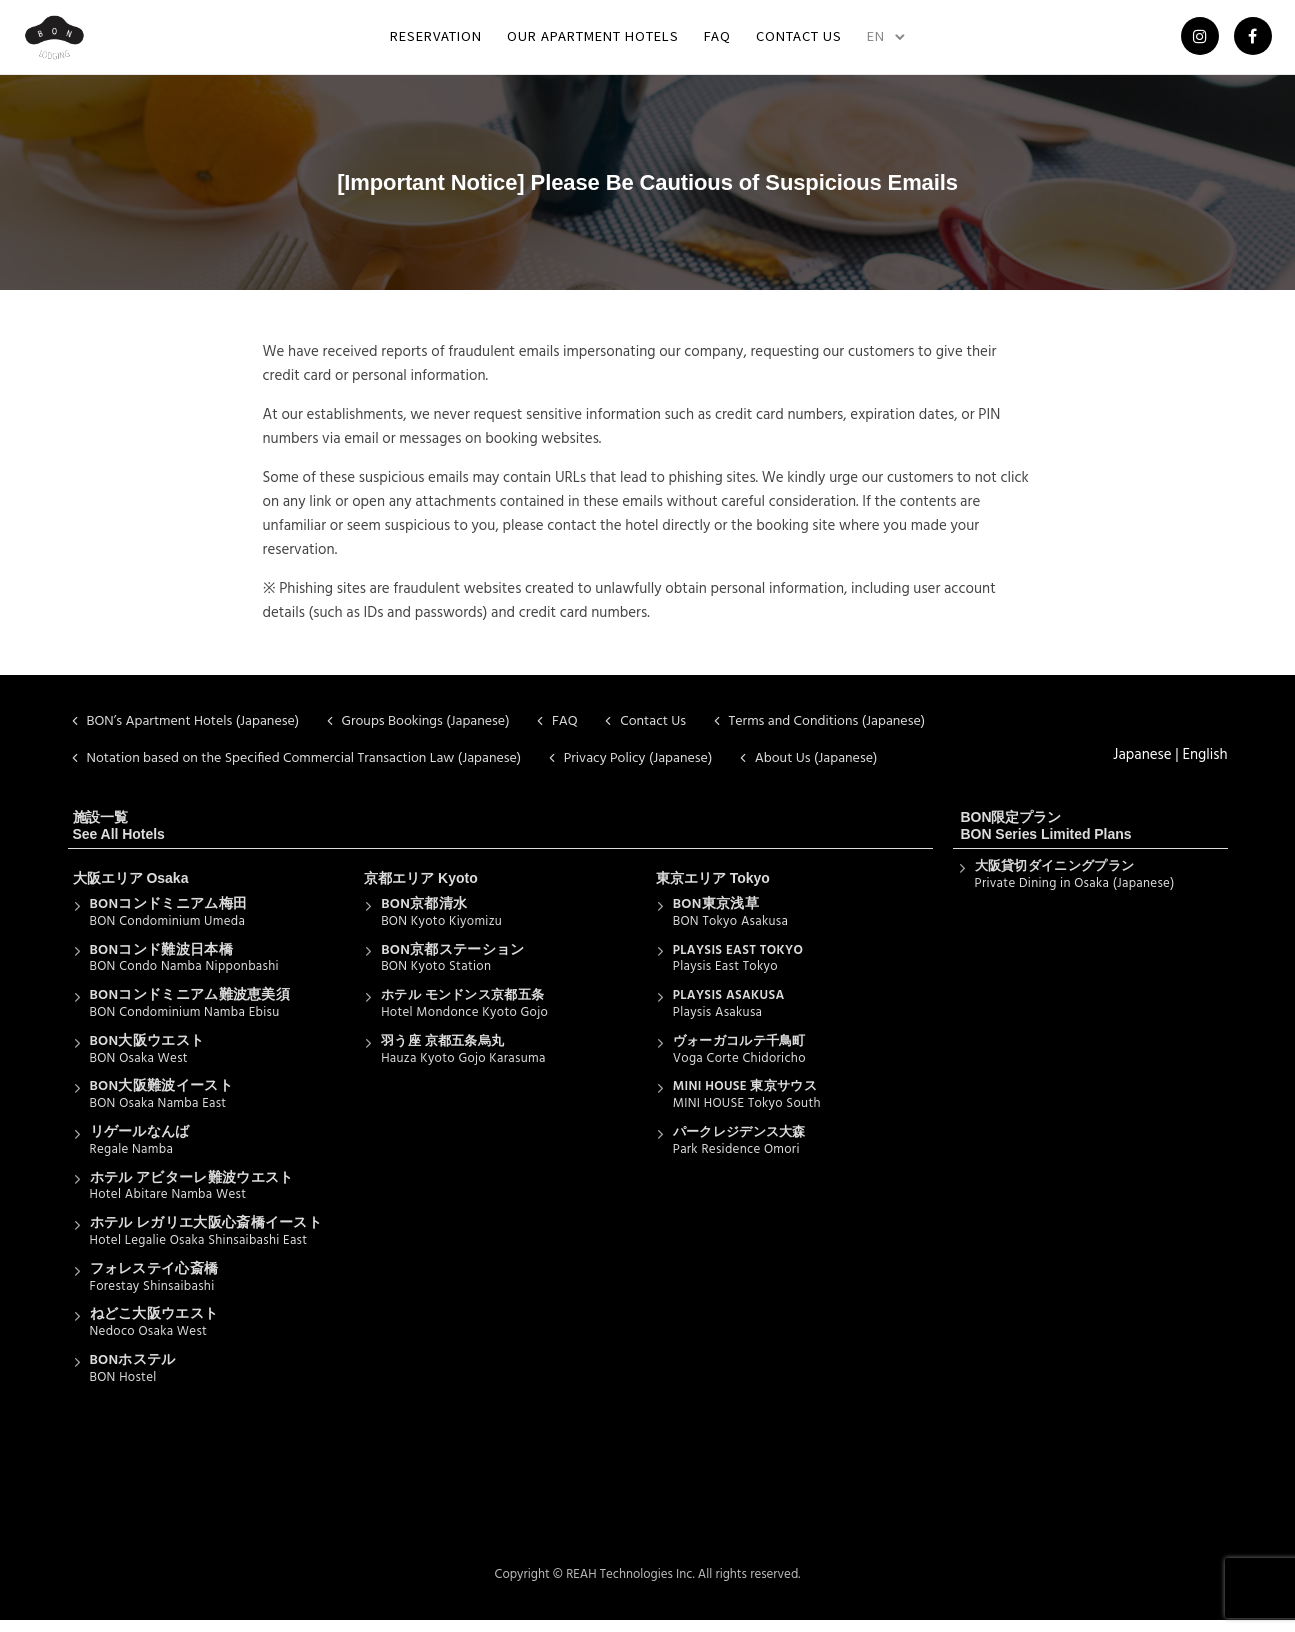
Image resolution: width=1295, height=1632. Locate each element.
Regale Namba (132, 1161)
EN (876, 41)
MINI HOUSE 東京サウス (745, 1098)
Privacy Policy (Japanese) (638, 770)
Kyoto (458, 890)
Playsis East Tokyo (725, 978)
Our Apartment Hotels (593, 41)
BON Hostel (123, 1389)
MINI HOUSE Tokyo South (747, 1115)
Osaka (167, 890)
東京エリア (691, 890)
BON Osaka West (139, 1069)
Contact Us (799, 41)
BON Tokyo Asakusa (730, 933)
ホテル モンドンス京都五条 (462, 1007)
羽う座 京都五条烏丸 (442, 1053)
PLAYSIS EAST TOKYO (738, 961)
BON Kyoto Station (436, 978)
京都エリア (399, 890)
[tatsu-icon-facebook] (1246, 43)
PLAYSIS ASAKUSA (729, 1007)
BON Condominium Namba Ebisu (185, 1024)
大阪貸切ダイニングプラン (1055, 878)
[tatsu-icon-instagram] (1193, 43)
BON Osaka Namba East (158, 1115)
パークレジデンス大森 (739, 1144)
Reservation (436, 41)
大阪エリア (108, 890)
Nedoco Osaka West (149, 1343)
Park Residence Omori (736, 1161)
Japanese (1142, 767)
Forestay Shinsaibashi (152, 1297)
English (1204, 767)
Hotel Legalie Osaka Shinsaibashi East (199, 1252)
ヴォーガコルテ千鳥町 (739, 1053)
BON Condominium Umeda (168, 933)
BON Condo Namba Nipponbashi (184, 978)
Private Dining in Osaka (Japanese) (1075, 895)
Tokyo (750, 890)
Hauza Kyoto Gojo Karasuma (463, 1069)
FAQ (717, 41)
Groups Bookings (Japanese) (426, 733)
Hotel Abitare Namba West (168, 1206)
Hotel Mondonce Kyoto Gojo (464, 1024)
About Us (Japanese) (816, 770)
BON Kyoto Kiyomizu (441, 933)
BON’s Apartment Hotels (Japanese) (193, 733)
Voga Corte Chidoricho (739, 1069)
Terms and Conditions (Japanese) (827, 733)
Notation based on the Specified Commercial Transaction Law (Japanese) (304, 770)
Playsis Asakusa (718, 1024)
